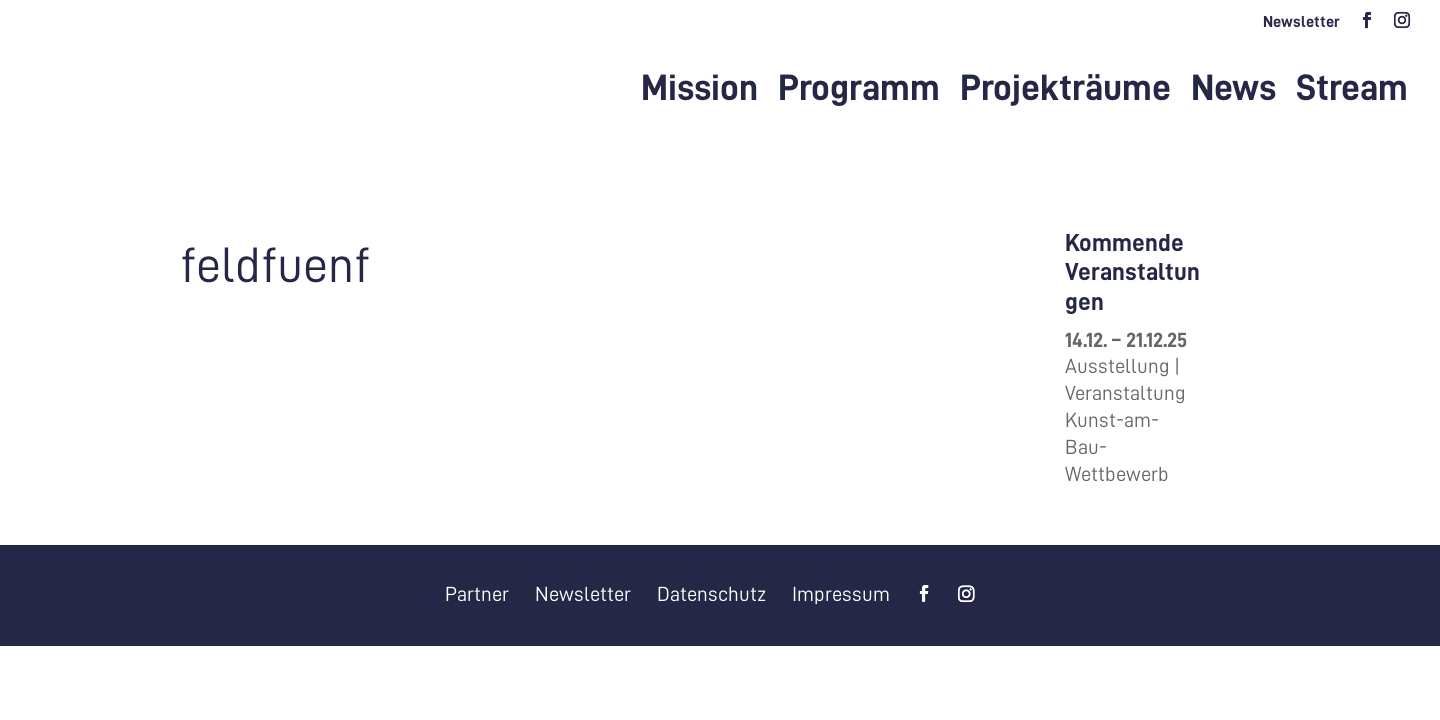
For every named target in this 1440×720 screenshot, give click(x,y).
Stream (1352, 90)
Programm (859, 90)
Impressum (841, 594)
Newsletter (1301, 22)
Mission (699, 90)
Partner (477, 594)
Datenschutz (711, 594)
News (1233, 90)
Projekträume (1065, 90)
